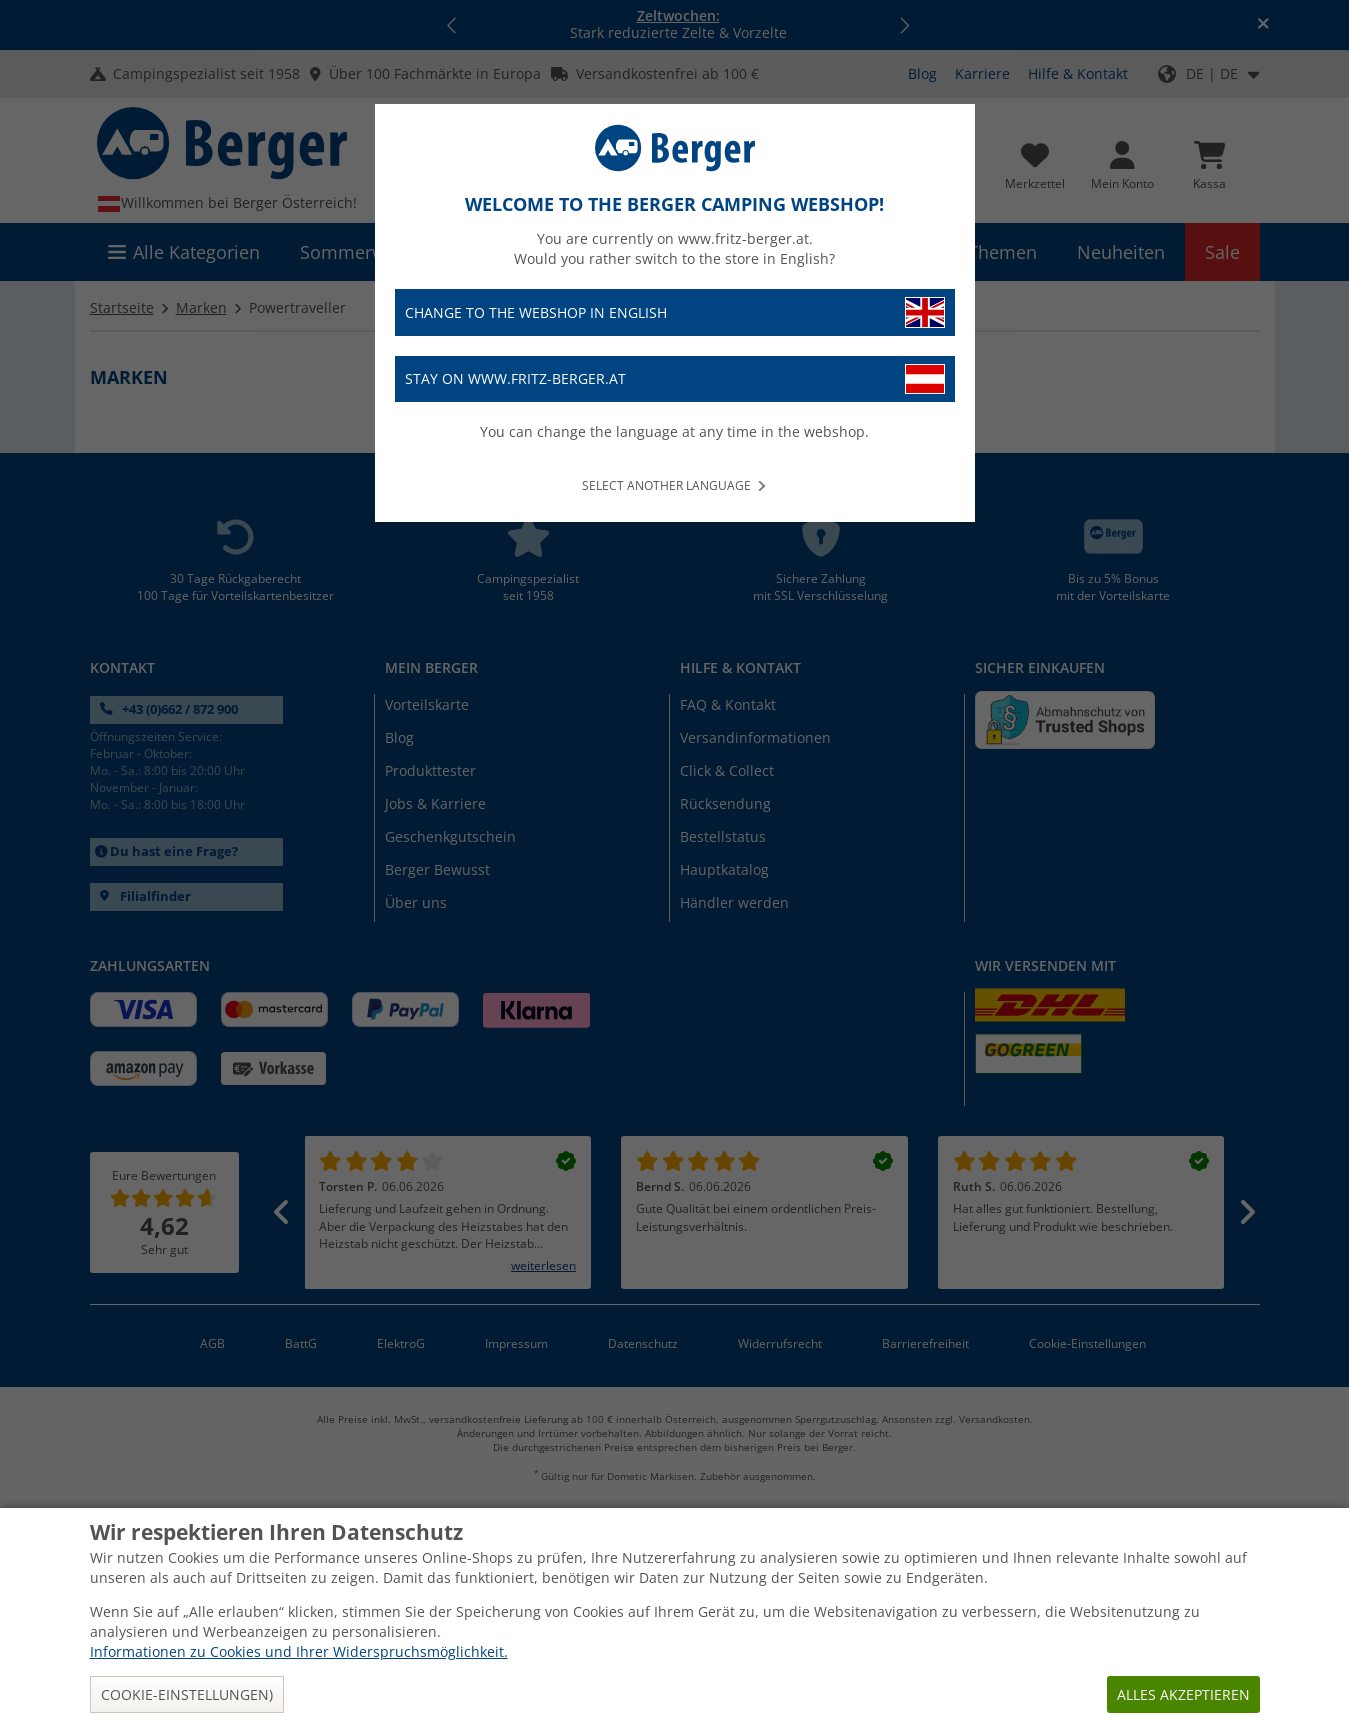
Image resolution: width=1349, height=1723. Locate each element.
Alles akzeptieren (1183, 1694)
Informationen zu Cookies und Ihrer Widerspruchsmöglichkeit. (299, 1651)
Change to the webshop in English (675, 312)
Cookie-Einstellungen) (187, 1694)
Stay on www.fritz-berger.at (675, 379)
